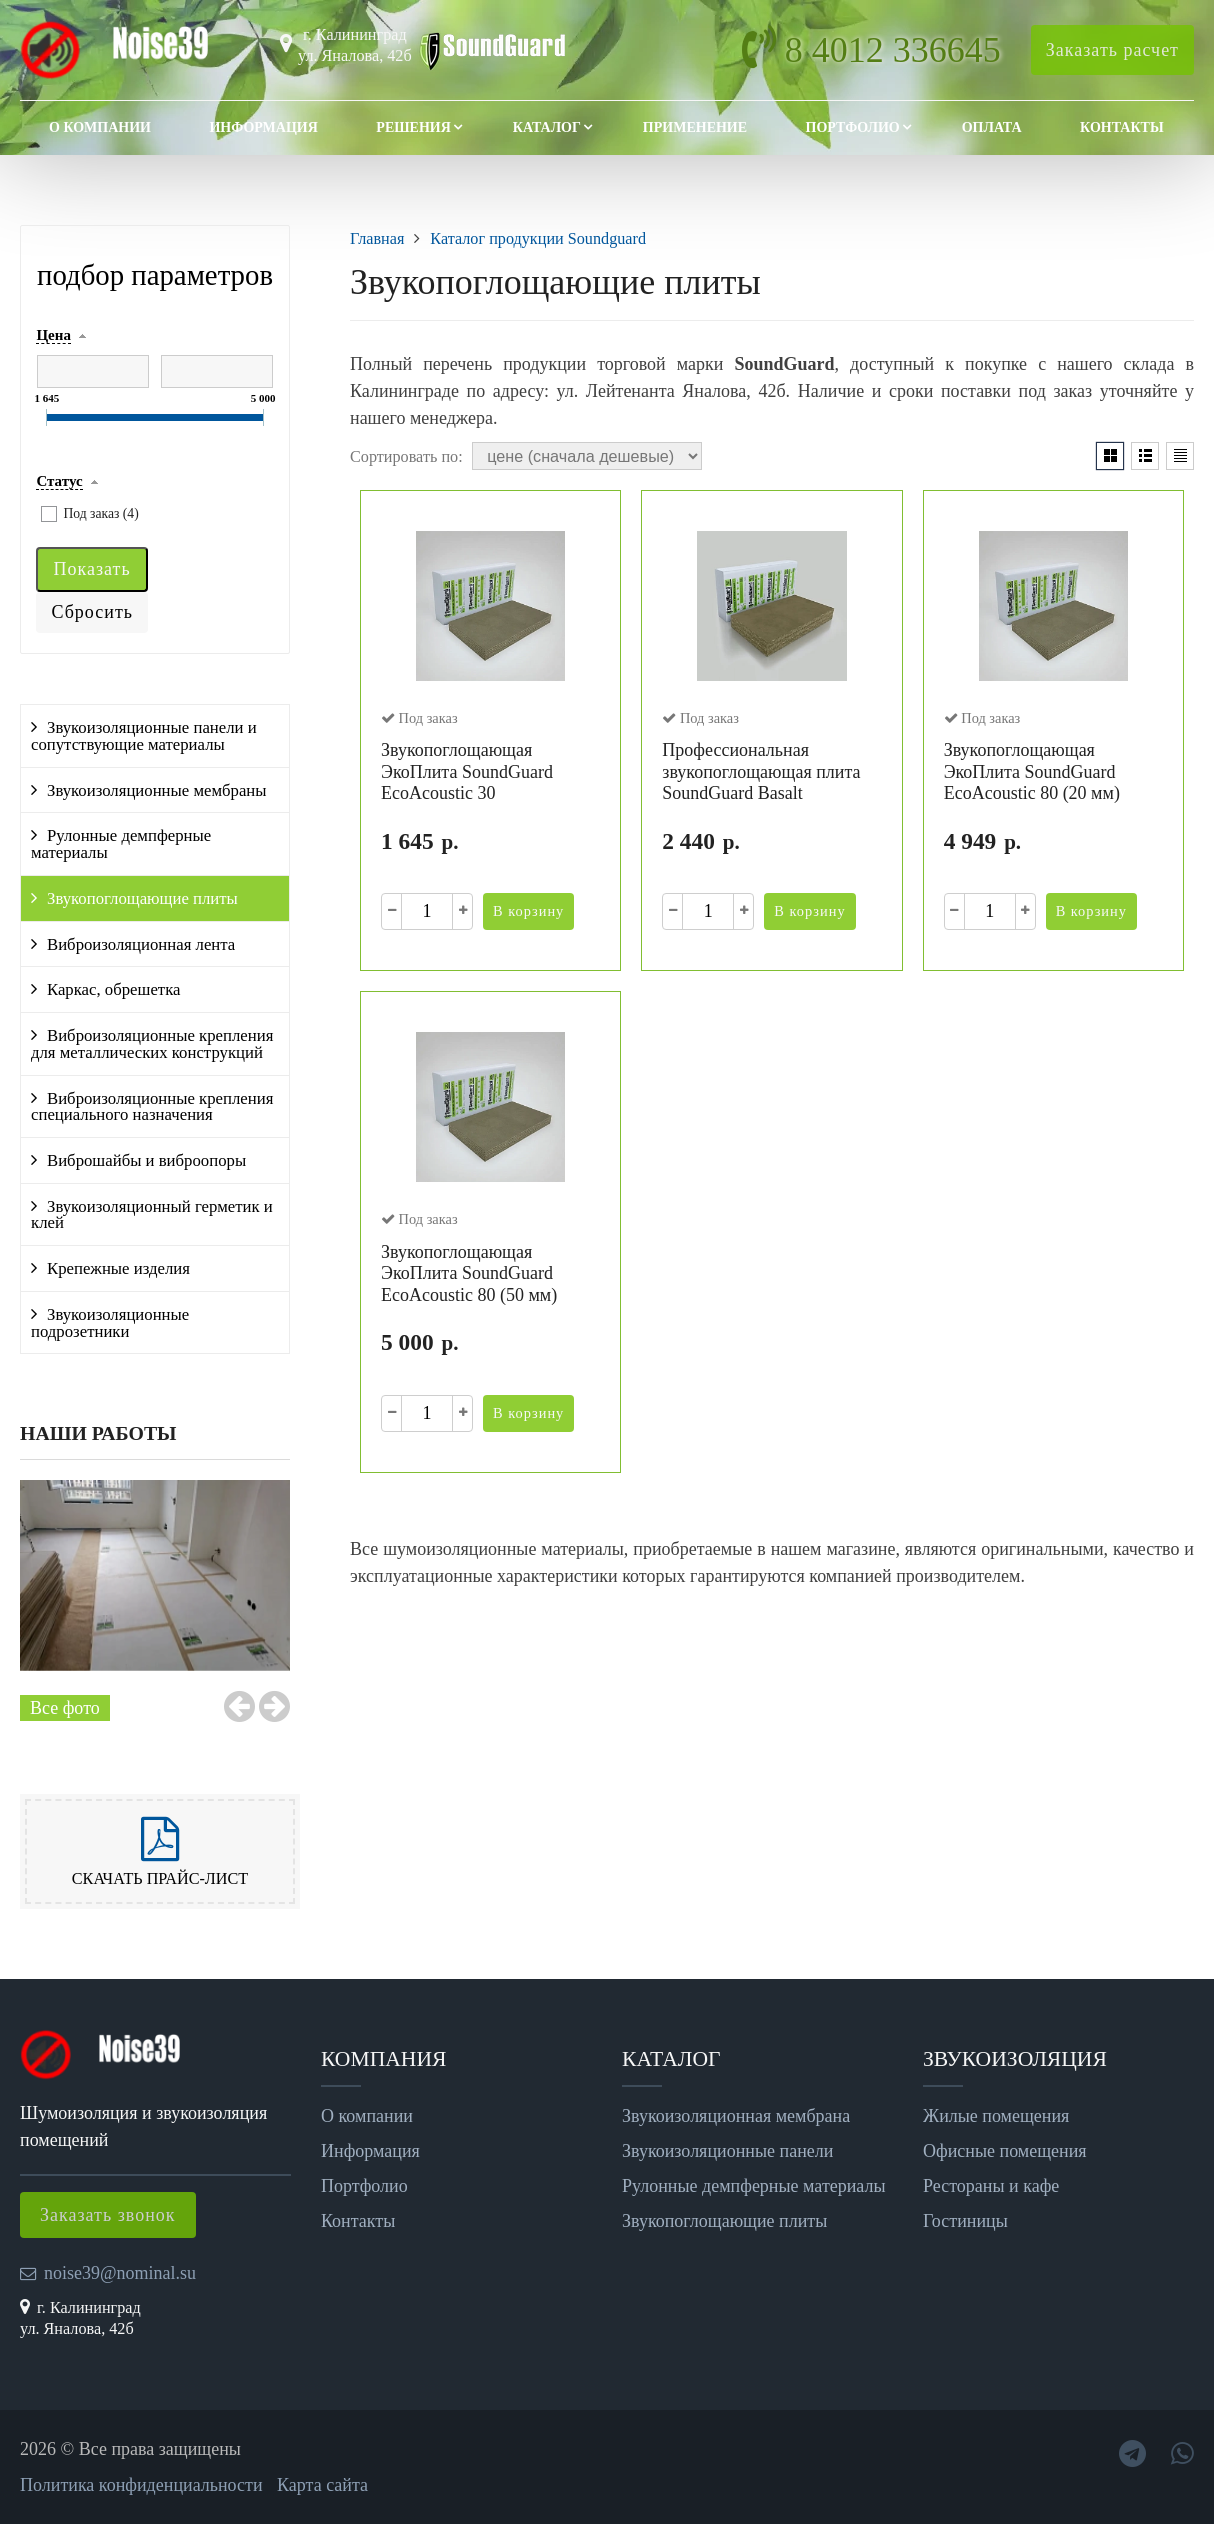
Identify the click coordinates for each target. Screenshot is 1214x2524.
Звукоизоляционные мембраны (157, 790)
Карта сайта (322, 2485)
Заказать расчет (1112, 50)
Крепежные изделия (118, 1268)
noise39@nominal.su (120, 2273)
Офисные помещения (1005, 2151)
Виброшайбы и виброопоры (146, 1160)
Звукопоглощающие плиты (142, 898)
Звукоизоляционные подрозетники (110, 1323)
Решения (413, 127)
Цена (53, 335)
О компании (100, 127)
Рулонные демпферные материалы (121, 844)
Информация (263, 127)
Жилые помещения (996, 2116)
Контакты (1122, 127)
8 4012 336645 (893, 50)
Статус (59, 481)
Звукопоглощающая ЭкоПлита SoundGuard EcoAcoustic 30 (467, 771)
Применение (695, 127)
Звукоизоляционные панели (727, 2151)
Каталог (547, 127)
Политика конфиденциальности (141, 2485)
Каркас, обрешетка (113, 989)
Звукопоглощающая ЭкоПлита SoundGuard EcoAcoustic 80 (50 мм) (469, 1273)
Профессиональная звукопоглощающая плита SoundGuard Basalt (761, 771)
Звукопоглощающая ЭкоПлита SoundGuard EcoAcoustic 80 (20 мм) (1032, 771)
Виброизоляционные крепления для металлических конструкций (152, 1044)
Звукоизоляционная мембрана (736, 2116)
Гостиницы (965, 2221)
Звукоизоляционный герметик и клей (152, 1215)
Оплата (992, 127)
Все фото (65, 1708)
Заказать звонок (108, 2215)
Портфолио (853, 127)
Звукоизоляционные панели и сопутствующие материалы (144, 736)
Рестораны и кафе (991, 2186)
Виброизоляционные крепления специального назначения (152, 1107)
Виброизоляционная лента (141, 944)
